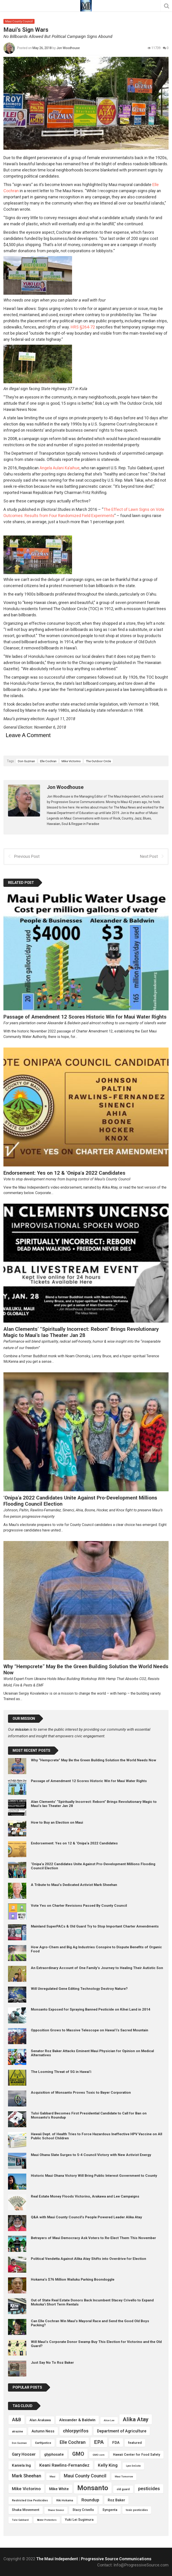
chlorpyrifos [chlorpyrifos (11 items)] (76, 2431)
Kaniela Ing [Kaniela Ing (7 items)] (21, 2465)
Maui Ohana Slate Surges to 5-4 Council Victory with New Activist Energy (91, 2155)
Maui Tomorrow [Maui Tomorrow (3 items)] (124, 2476)
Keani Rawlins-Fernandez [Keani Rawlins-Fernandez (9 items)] (64, 2465)
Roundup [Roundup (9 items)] (90, 2499)
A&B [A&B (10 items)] (16, 2419)
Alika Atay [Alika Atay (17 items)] (135, 2419)
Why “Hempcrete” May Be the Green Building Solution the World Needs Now (93, 1760)
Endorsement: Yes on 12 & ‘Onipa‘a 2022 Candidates (74, 1843)
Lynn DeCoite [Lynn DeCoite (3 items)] (133, 2465)
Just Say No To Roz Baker (52, 2363)
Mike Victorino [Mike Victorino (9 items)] (26, 2488)
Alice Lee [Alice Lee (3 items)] (109, 2420)
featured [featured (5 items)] (135, 2443)
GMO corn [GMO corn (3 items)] (99, 2454)
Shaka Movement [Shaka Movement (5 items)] (25, 2510)
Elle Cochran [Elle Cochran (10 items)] (73, 2442)
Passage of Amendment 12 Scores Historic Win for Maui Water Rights (89, 1781)
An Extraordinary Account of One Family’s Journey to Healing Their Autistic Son (97, 1968)
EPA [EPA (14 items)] (99, 2442)
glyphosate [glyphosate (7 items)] (54, 2454)
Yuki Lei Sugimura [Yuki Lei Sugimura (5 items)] (79, 2520)
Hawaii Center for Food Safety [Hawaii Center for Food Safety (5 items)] (136, 2455)
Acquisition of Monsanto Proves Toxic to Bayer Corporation (81, 2092)
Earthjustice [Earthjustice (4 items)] (43, 2443)
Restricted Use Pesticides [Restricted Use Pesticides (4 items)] (30, 2500)
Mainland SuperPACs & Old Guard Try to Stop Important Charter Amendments (95, 1926)
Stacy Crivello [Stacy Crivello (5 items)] (83, 2510)
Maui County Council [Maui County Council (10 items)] (85, 2476)
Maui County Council (19, 21)
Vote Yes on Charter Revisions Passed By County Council (79, 1906)
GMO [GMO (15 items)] (78, 2454)
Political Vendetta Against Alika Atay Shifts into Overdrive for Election (88, 2259)
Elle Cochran (48, 761)
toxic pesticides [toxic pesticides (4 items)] (137, 2510)
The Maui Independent (57, 2558)
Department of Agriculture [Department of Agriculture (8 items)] (121, 2431)
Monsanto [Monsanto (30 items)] (92, 2488)
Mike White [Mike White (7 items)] (59, 2489)
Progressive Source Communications (116, 2558)
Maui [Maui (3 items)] (52, 2476)
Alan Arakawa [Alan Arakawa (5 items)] (40, 2420)
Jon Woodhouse (68, 48)
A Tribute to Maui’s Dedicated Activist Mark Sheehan (74, 1885)
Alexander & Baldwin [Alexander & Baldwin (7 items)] (77, 2420)
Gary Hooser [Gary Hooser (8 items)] (24, 2454)
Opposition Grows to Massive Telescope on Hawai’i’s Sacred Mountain (89, 2030)
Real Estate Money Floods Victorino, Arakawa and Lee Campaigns (85, 2196)
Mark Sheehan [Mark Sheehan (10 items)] (26, 2476)
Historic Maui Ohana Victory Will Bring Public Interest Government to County (94, 2176)
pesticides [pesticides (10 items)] (149, 2488)
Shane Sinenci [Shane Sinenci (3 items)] (56, 2510)
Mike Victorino (71, 761)
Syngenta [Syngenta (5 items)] (109, 2510)
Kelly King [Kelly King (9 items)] (108, 2465)
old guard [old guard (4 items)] (123, 2489)
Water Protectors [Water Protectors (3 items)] (46, 2519)
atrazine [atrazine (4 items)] (17, 2431)
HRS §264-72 (83, 327)
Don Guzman (26, 761)
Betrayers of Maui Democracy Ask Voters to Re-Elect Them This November (93, 2238)
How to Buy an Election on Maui (57, 1822)
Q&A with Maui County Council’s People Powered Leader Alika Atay (86, 2217)
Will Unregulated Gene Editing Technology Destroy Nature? (79, 1989)
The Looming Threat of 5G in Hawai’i (61, 2072)
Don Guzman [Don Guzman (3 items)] (19, 2443)
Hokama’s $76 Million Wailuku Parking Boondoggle (72, 2279)
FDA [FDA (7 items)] (116, 2442)
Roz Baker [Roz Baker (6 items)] (116, 2500)
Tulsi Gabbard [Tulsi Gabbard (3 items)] (20, 2519)
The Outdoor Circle (98, 761)
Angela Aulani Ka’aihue (60, 467)
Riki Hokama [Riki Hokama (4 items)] (64, 2500)
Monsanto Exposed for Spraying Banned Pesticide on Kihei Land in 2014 (90, 2009)
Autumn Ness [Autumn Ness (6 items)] (43, 2431)
